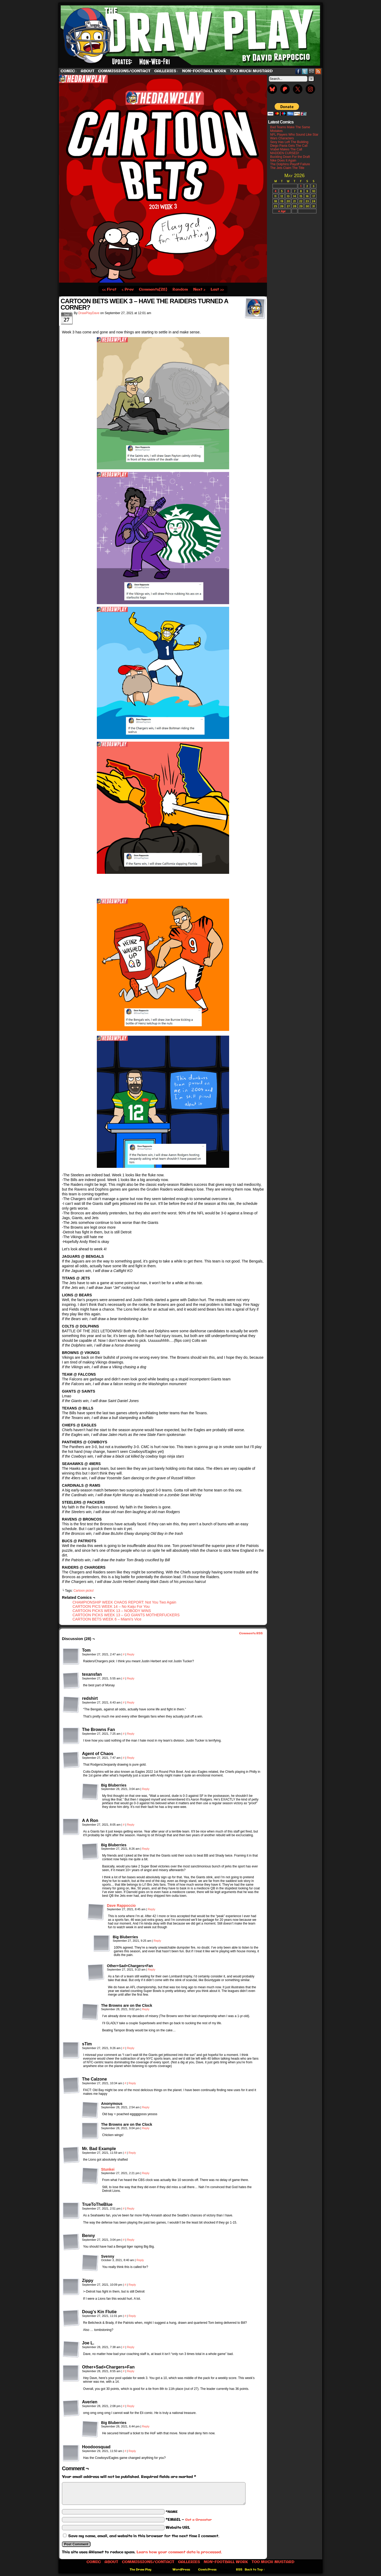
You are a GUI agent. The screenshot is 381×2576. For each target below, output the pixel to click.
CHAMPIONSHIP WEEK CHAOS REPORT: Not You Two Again (124, 1602)
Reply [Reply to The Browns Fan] (130, 1733)
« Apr (281, 211)
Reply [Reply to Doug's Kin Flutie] (132, 2315)
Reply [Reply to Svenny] (140, 2260)
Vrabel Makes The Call (286, 149)
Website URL (178, 2527)
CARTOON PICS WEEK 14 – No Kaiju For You (110, 1606)
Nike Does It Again (283, 160)
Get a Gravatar (198, 2520)
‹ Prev (128, 289)
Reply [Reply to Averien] (130, 2406)
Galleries (166, 71)
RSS (318, 71)
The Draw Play (191, 35)
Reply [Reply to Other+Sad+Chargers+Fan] (151, 1969)
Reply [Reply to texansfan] (130, 1678)
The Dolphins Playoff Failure (290, 164)
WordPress (181, 2570)
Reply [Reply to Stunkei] (145, 2173)
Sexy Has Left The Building (289, 142)
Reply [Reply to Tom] (130, 1654)
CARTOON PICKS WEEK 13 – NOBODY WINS (111, 1611)
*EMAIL (189, 2519)
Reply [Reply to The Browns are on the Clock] (145, 2009)
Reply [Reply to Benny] (130, 2239)
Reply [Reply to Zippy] (132, 2284)
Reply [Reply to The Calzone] (132, 2083)
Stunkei (108, 2169)
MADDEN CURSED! (284, 153)
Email (311, 71)
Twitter (305, 71)
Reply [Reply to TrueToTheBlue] (130, 2208)
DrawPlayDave (88, 313)
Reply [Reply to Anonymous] (145, 2107)
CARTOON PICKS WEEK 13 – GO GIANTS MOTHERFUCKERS (126, 1615)
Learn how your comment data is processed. (179, 2552)
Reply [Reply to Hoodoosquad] (132, 2451)
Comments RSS (251, 1633)
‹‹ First (109, 289)
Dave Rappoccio (121, 1905)
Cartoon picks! (84, 1590)
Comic (69, 71)
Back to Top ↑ (255, 2570)
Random (180, 289)
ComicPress (207, 2570)
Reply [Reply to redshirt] (130, 1702)
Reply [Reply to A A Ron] (130, 1824)
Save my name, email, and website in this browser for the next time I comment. (143, 2536)
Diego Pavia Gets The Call (288, 146)
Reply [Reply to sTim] (130, 2048)
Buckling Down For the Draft (290, 157)
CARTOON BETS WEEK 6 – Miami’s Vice (106, 1619)
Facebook (298, 71)
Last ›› (217, 289)
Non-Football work (204, 71)
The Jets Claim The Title (287, 168)
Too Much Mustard (251, 71)
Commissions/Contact (124, 71)
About (87, 71)
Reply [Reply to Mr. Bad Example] (132, 2152)
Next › (199, 289)
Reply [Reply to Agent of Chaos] (130, 1757)
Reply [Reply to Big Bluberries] (145, 1788)
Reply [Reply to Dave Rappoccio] (151, 1909)
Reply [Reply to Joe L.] (130, 2347)
